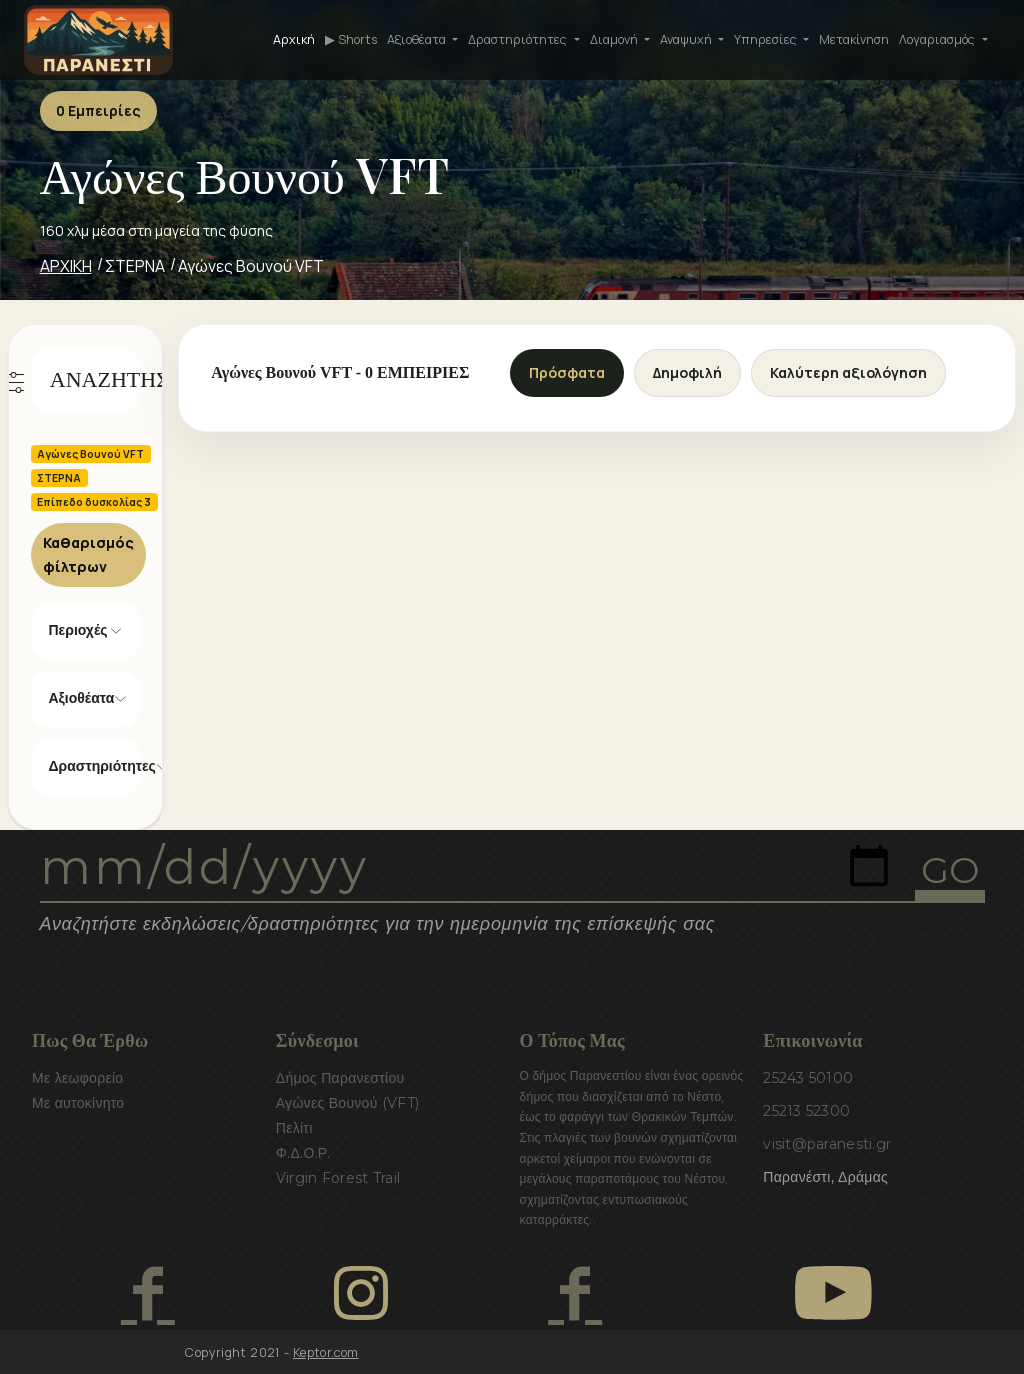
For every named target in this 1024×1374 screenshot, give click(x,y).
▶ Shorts (351, 39)
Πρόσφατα (567, 372)
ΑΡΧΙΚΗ (66, 266)
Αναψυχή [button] (687, 39)
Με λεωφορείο (77, 1078)
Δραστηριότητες (95, 766)
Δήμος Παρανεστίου (340, 1078)
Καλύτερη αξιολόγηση (848, 372)
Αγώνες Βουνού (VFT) (348, 1103)
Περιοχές (78, 630)
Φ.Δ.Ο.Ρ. (303, 1153)
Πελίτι (294, 1128)
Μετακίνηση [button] (854, 39)
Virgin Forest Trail (338, 1178)
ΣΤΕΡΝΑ (135, 266)
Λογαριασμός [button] (938, 39)
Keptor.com (326, 1352)
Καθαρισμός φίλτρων (88, 554)
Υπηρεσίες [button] (767, 39)
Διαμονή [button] (615, 39)
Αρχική (294, 39)
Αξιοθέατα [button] (418, 39)
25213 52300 (806, 1111)
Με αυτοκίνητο (78, 1103)
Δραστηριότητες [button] (519, 39)
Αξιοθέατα (82, 698)
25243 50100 (808, 1078)
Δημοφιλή (687, 372)
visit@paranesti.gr (827, 1144)
